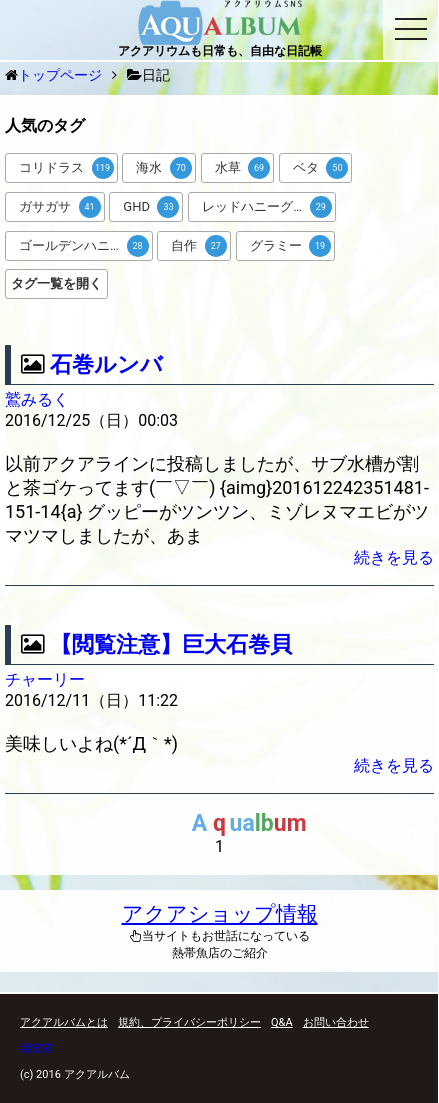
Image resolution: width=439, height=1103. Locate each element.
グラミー (291, 246)
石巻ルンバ (106, 364)
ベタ (321, 168)
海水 (164, 168)
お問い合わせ (336, 1022)
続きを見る (394, 557)
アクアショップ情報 (220, 914)
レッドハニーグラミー (267, 207)
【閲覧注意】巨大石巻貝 (171, 644)
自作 (199, 246)
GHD (151, 207)
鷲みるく (37, 399)
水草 (243, 168)
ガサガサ (60, 207)
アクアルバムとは (64, 1022)
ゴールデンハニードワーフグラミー (86, 246)
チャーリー (45, 679)
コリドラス (66, 168)
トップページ (60, 75)
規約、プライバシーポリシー (189, 1022)
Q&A (282, 1022)
